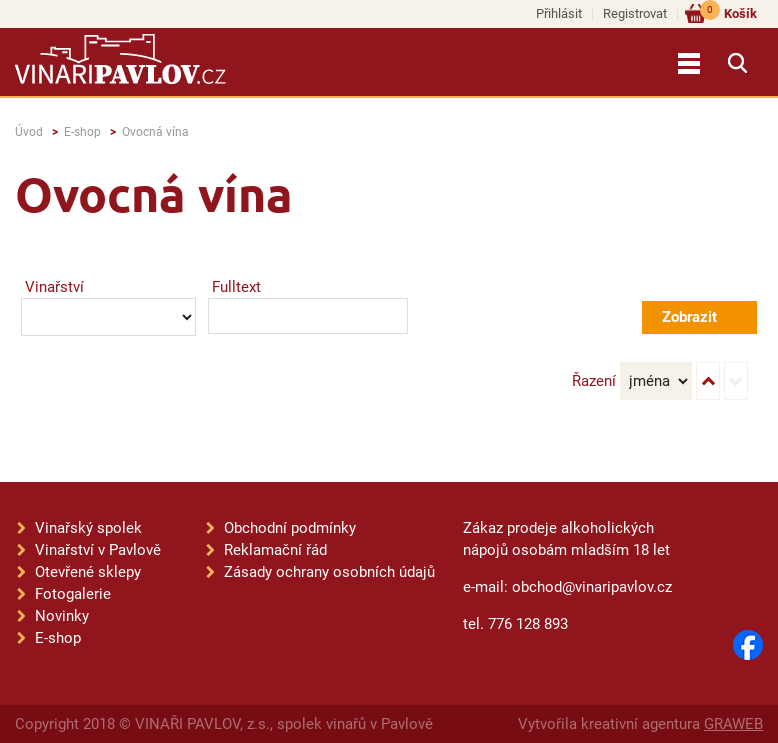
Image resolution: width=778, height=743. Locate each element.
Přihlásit (559, 13)
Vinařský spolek (88, 528)
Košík (728, 12)
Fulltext (236, 287)
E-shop (82, 132)
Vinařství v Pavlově (98, 550)
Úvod (29, 132)
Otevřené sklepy (88, 572)
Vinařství (54, 287)
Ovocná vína (155, 132)
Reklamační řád (275, 550)
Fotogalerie (73, 594)
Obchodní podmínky (290, 528)
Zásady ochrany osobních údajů (329, 572)
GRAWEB (733, 724)
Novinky (62, 616)
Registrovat (635, 13)
